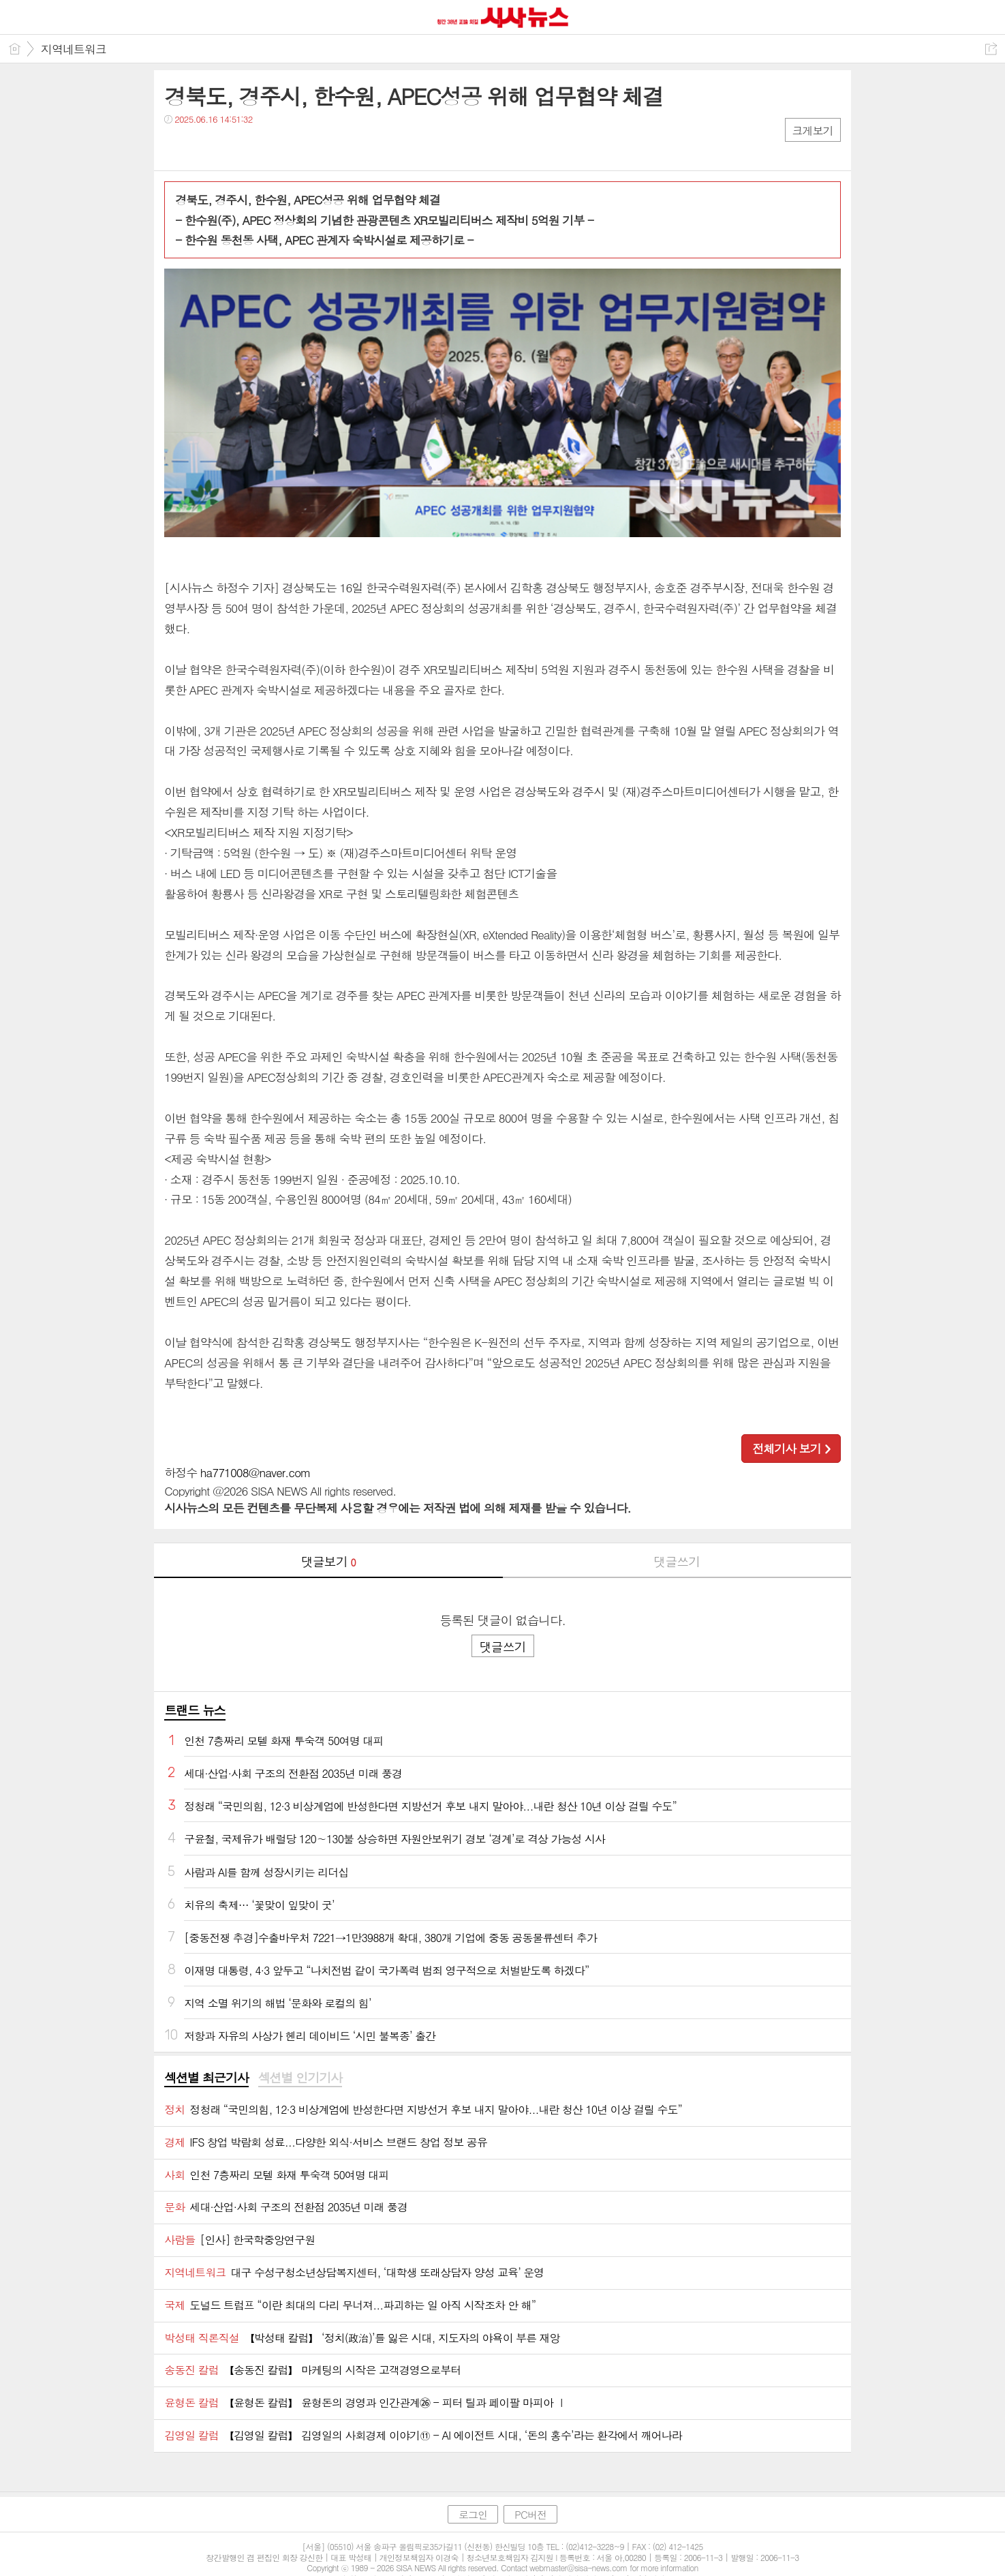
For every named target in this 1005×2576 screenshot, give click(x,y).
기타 (258, 147)
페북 (176, 147)
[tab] (206, 2078)
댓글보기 (328, 1561)
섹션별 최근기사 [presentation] (206, 2078)
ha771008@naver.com (255, 1472)
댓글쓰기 (676, 1561)
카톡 (231, 147)
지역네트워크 (73, 49)
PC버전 (530, 2514)
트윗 (203, 147)
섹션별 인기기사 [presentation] (300, 2078)
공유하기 (991, 49)
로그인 (473, 2514)
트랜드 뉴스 (195, 1709)
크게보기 (812, 130)
